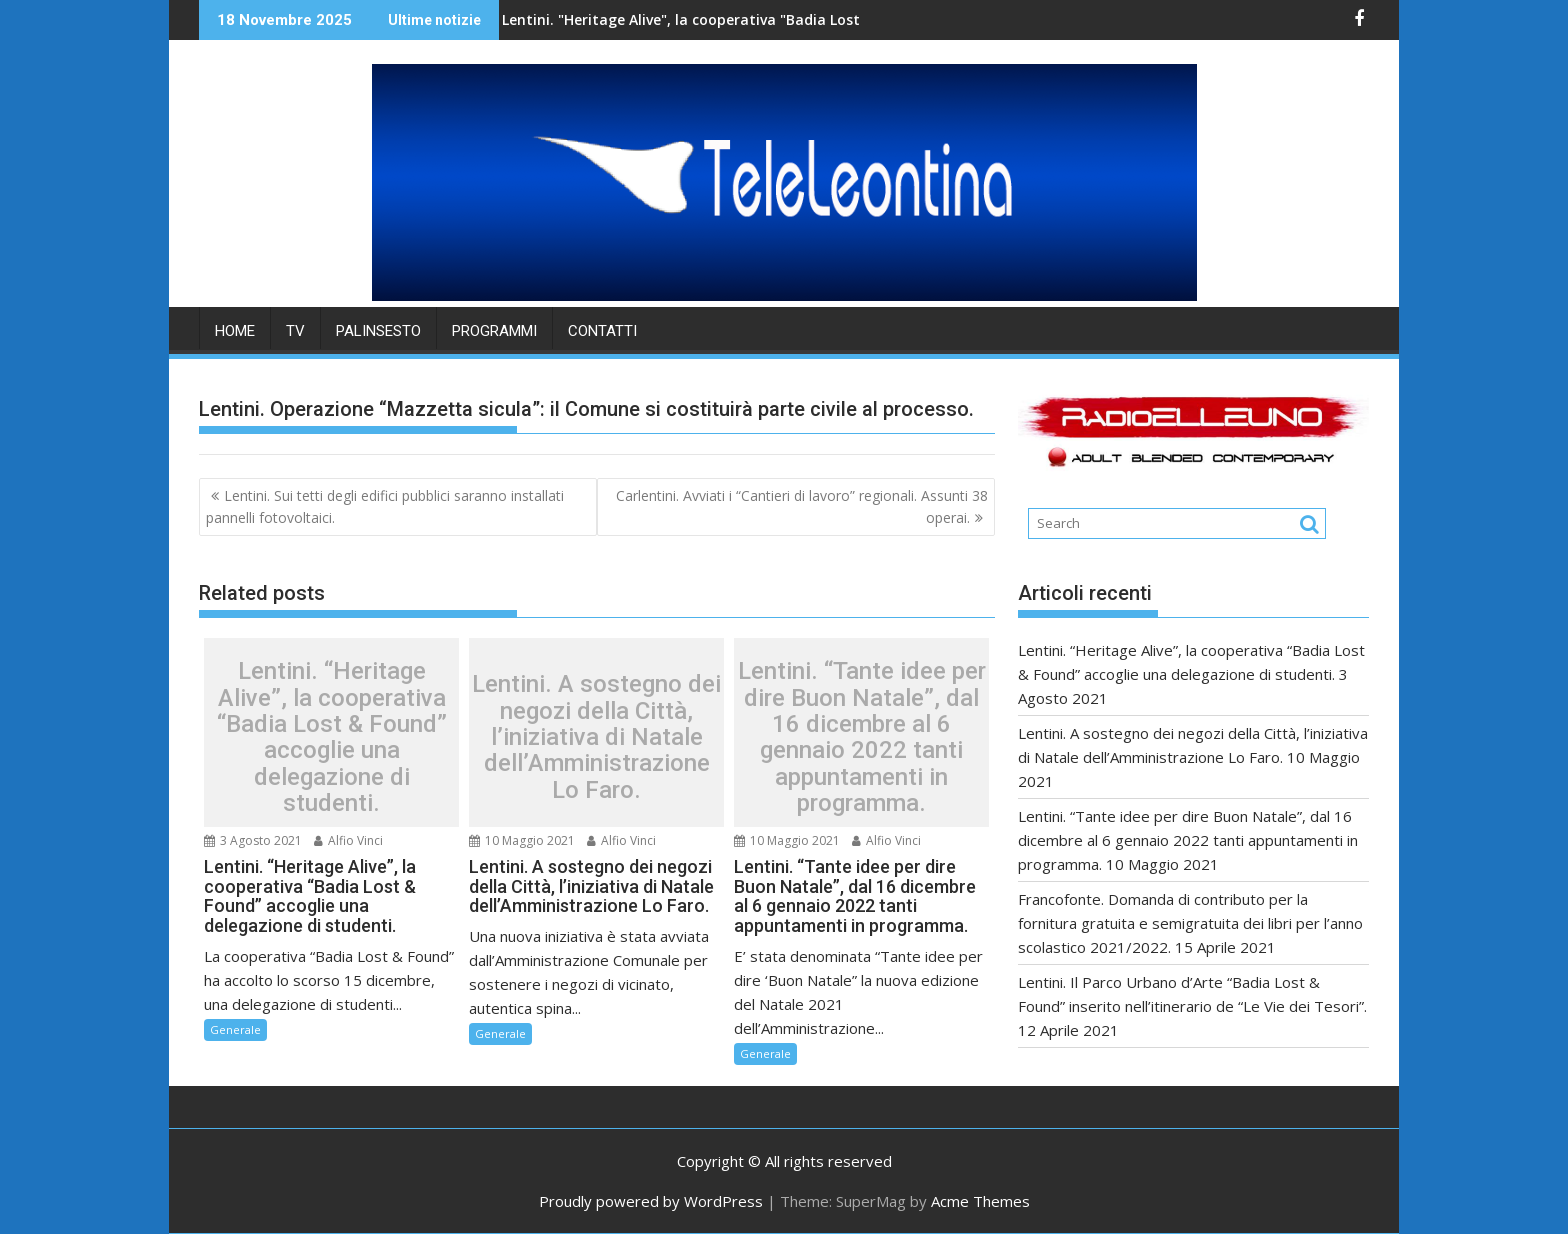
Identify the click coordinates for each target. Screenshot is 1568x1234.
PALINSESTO (378, 331)
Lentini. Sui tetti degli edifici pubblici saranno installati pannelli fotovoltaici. (385, 506)
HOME (235, 331)
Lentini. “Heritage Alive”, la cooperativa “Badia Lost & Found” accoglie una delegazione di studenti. (332, 737)
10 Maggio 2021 (522, 840)
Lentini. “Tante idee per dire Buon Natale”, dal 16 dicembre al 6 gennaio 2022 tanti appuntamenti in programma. (862, 737)
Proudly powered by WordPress (651, 1201)
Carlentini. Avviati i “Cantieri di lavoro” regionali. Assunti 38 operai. (802, 506)
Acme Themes (980, 1201)
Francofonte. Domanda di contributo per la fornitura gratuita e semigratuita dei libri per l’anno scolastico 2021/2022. (1190, 923)
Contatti (602, 331)
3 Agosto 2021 (253, 840)
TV (295, 331)
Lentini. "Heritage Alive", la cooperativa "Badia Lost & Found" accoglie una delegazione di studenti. (759, 19)
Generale (235, 1029)
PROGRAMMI (494, 331)
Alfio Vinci (348, 840)
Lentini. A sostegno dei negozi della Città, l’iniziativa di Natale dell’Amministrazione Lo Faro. (596, 737)
